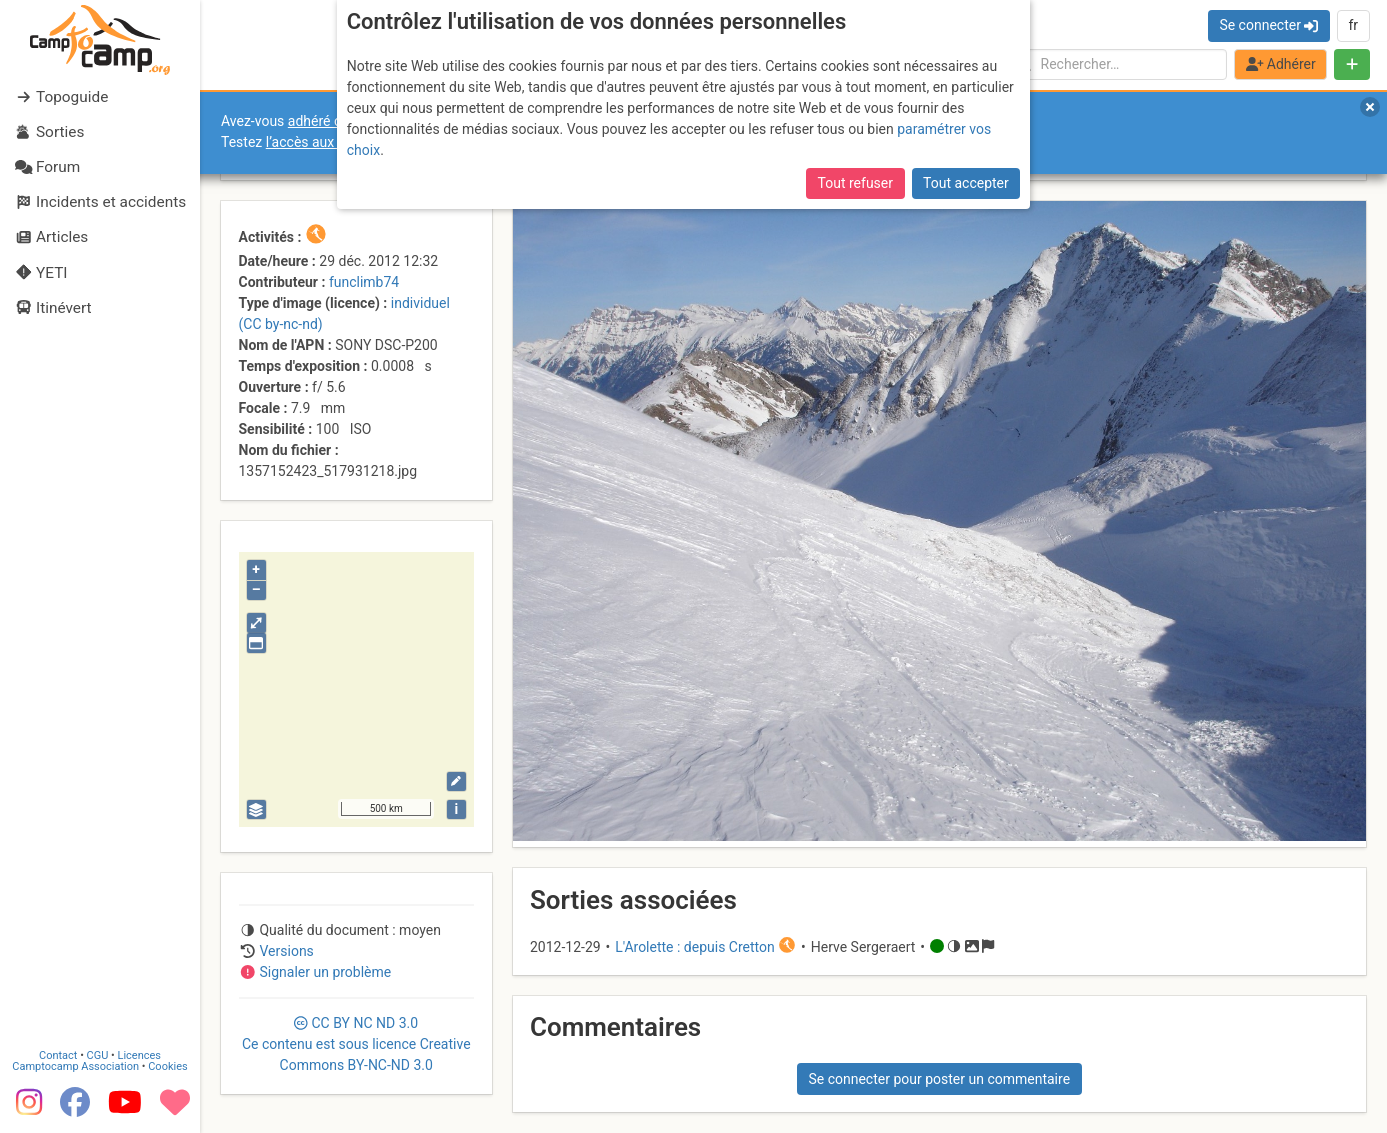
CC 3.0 (356, 1044)
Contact (58, 1055)
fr (1353, 25)
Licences (139, 1055)
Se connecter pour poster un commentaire (939, 1079)
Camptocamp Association (75, 1066)
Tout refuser (855, 183)
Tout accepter (966, 183)
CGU (98, 1055)
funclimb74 (364, 282)
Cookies (167, 1066)
